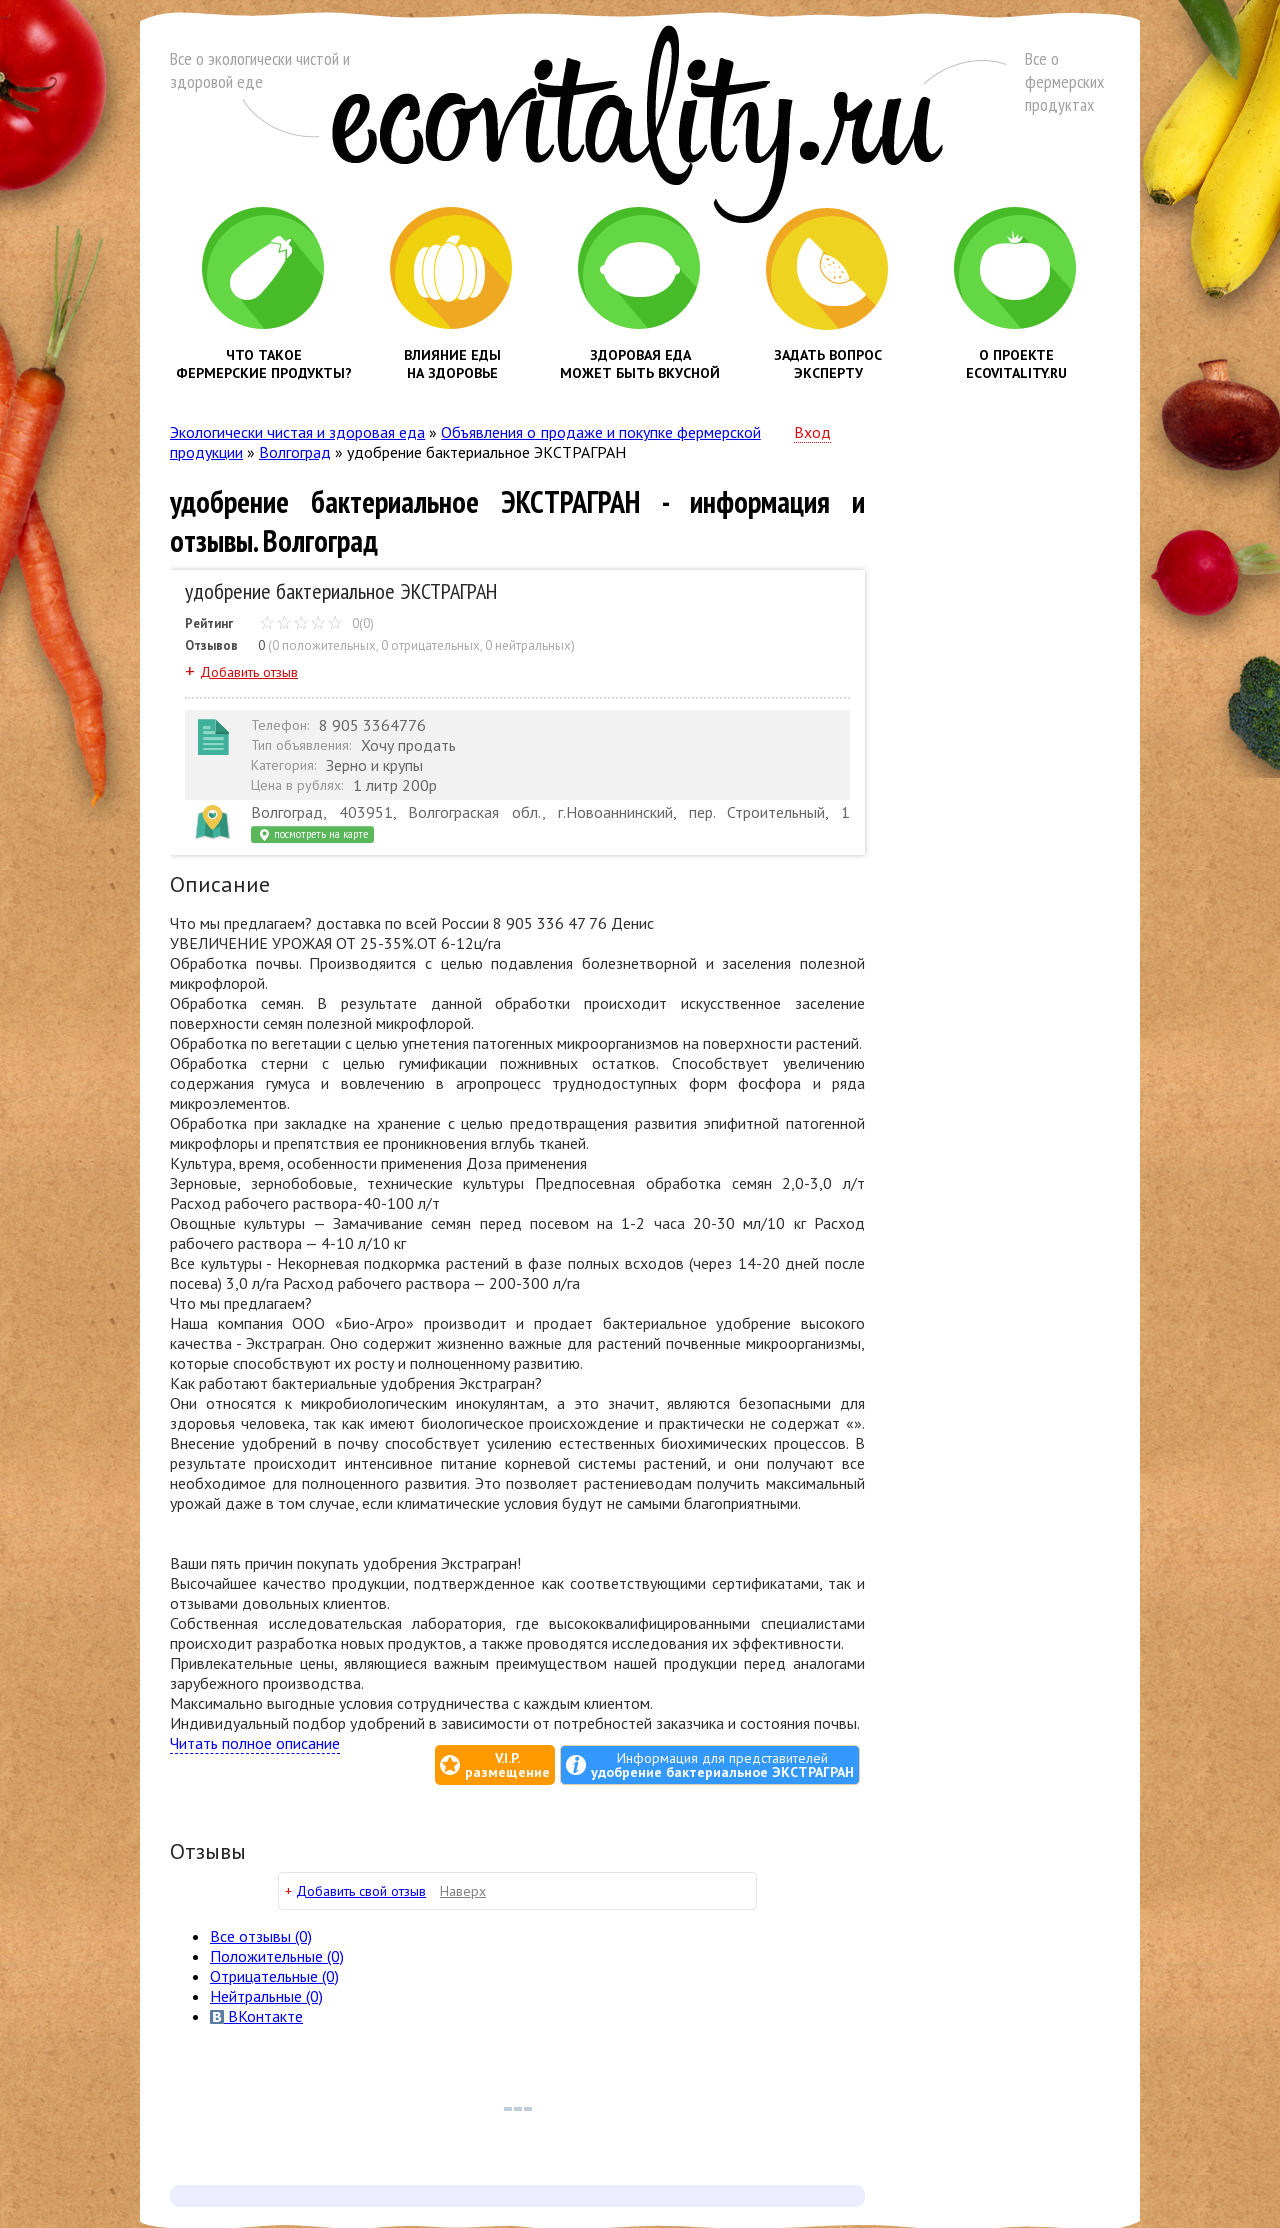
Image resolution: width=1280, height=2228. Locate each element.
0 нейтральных (528, 645)
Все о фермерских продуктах (1064, 81)
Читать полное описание (255, 1743)
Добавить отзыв (249, 672)
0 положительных (324, 645)
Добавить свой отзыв (361, 1891)
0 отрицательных (430, 645)
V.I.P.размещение (507, 1765)
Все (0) (261, 1936)
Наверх (463, 1891)
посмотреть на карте (312, 834)
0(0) (316, 623)
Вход (812, 432)
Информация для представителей (722, 1765)
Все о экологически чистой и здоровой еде (260, 70)
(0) (277, 1956)
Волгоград (295, 452)
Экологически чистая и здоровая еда (297, 432)
